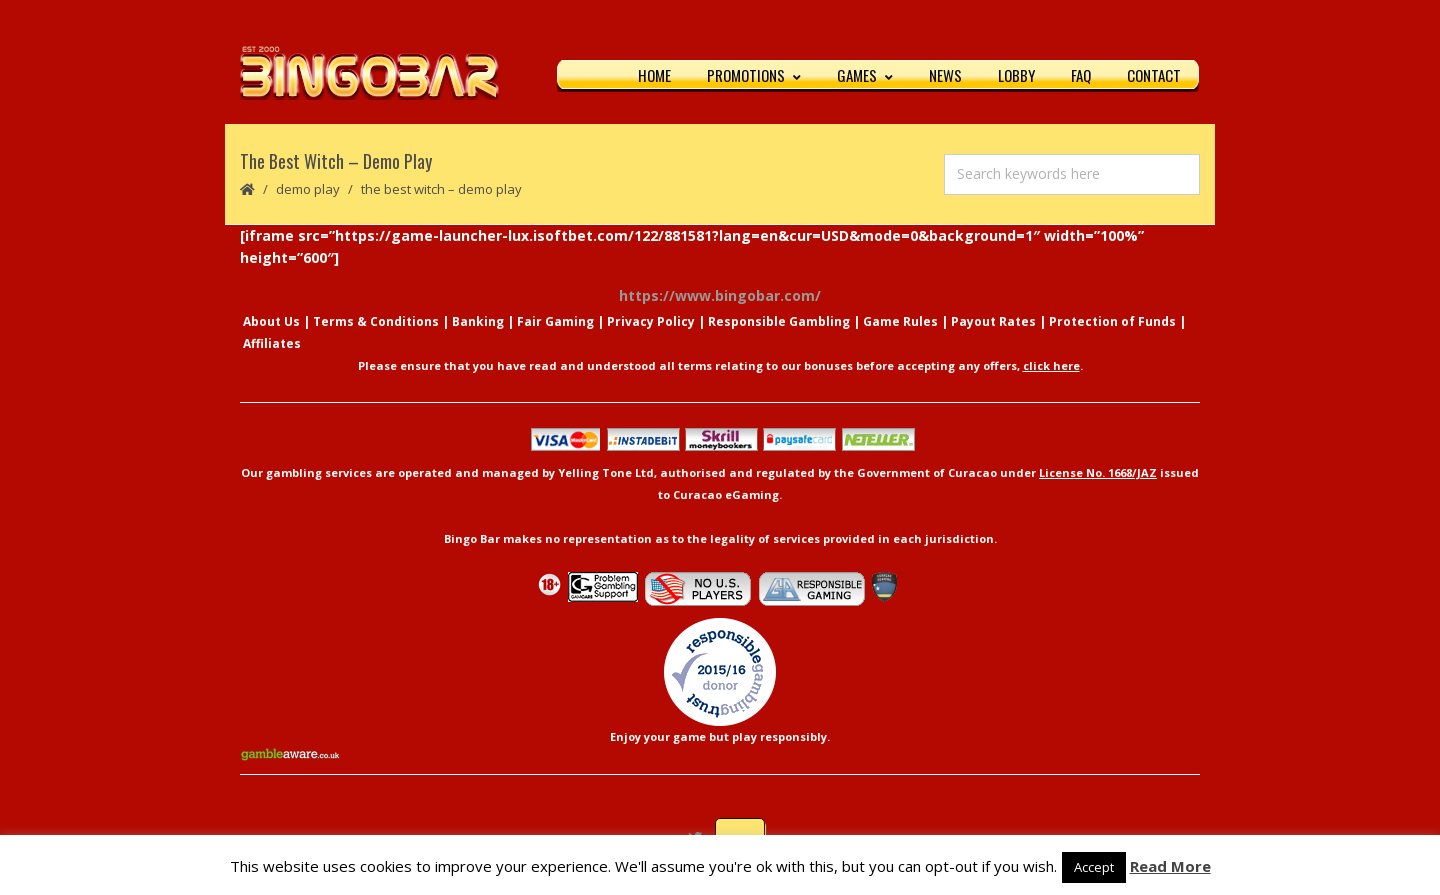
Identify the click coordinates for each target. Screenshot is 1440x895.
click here (1051, 366)
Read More (1170, 866)
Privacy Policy (651, 322)
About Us (271, 322)
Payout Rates (993, 322)
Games (865, 75)
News (945, 75)
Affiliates (272, 344)
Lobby (1016, 75)
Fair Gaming (555, 322)
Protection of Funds (1112, 322)
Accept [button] (1094, 867)
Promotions (754, 75)
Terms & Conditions (376, 322)
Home (654, 75)
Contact (1154, 75)
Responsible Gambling (779, 322)
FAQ (1081, 75)
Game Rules (900, 322)
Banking (478, 322)
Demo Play (308, 190)
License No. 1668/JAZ (1098, 473)
